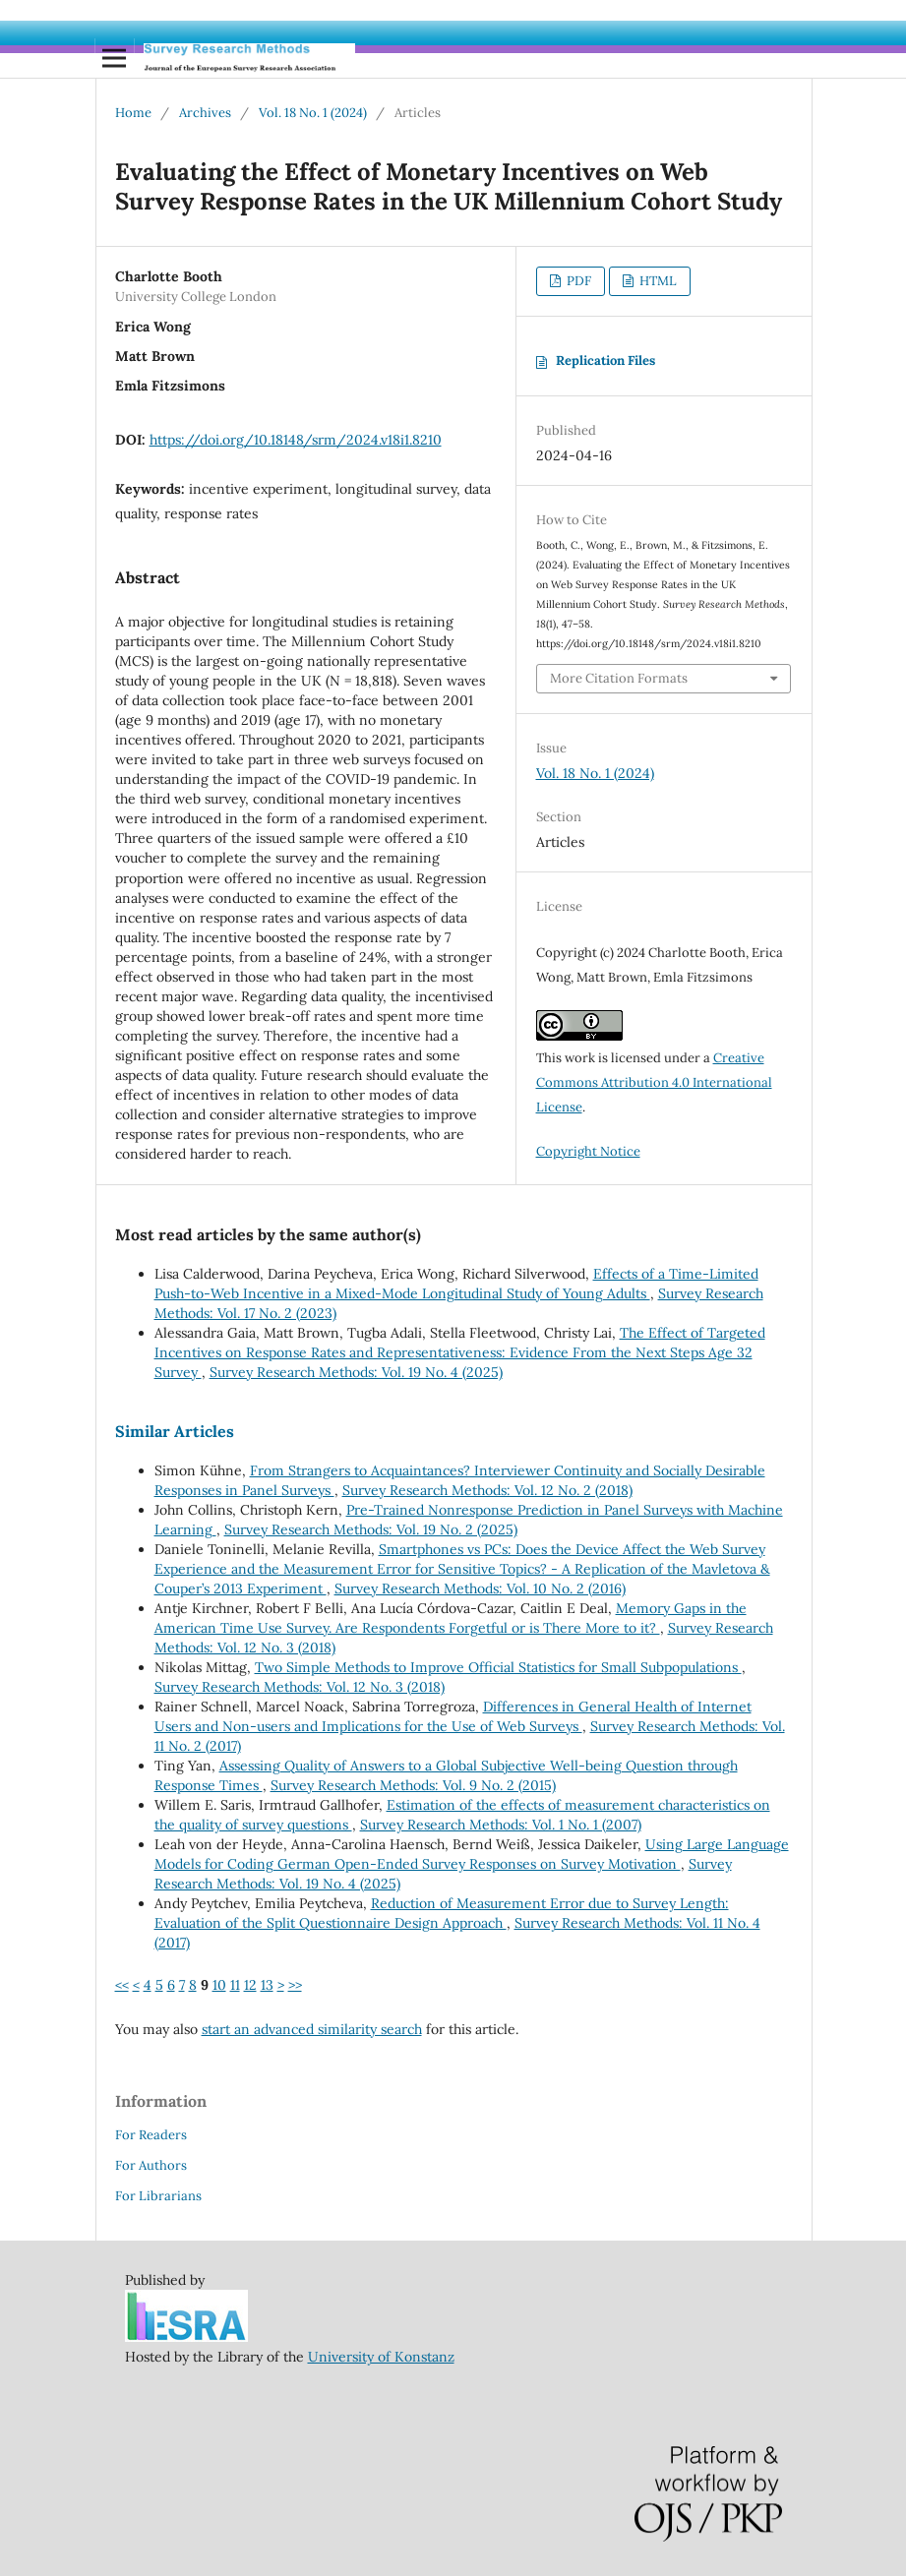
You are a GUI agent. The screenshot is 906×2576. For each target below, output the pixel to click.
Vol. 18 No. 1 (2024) (313, 112)
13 (267, 1985)
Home (133, 112)
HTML (656, 280)
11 (235, 1985)
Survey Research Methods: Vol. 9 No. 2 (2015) (413, 1785)
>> (295, 1985)
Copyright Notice (588, 1151)
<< (122, 1985)
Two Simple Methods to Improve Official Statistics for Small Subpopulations (498, 1667)
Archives (205, 112)
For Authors (151, 2165)
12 (250, 1985)
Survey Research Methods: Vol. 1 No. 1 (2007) (500, 1824)
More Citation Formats (619, 678)
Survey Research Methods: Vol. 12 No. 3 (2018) (299, 1687)
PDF (577, 280)
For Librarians (158, 2195)
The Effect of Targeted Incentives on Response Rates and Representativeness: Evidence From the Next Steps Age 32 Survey (459, 1352)
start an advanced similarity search (312, 2029)
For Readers (151, 2135)
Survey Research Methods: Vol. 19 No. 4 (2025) (356, 1372)
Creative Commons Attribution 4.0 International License (654, 1082)
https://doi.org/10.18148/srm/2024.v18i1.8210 (296, 440)
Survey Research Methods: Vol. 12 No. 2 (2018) (487, 1490)
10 (219, 1985)
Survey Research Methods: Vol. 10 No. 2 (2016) (480, 1588)
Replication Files (605, 360)
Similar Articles (174, 1431)
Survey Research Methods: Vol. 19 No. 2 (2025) (370, 1529)
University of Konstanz (381, 2357)
